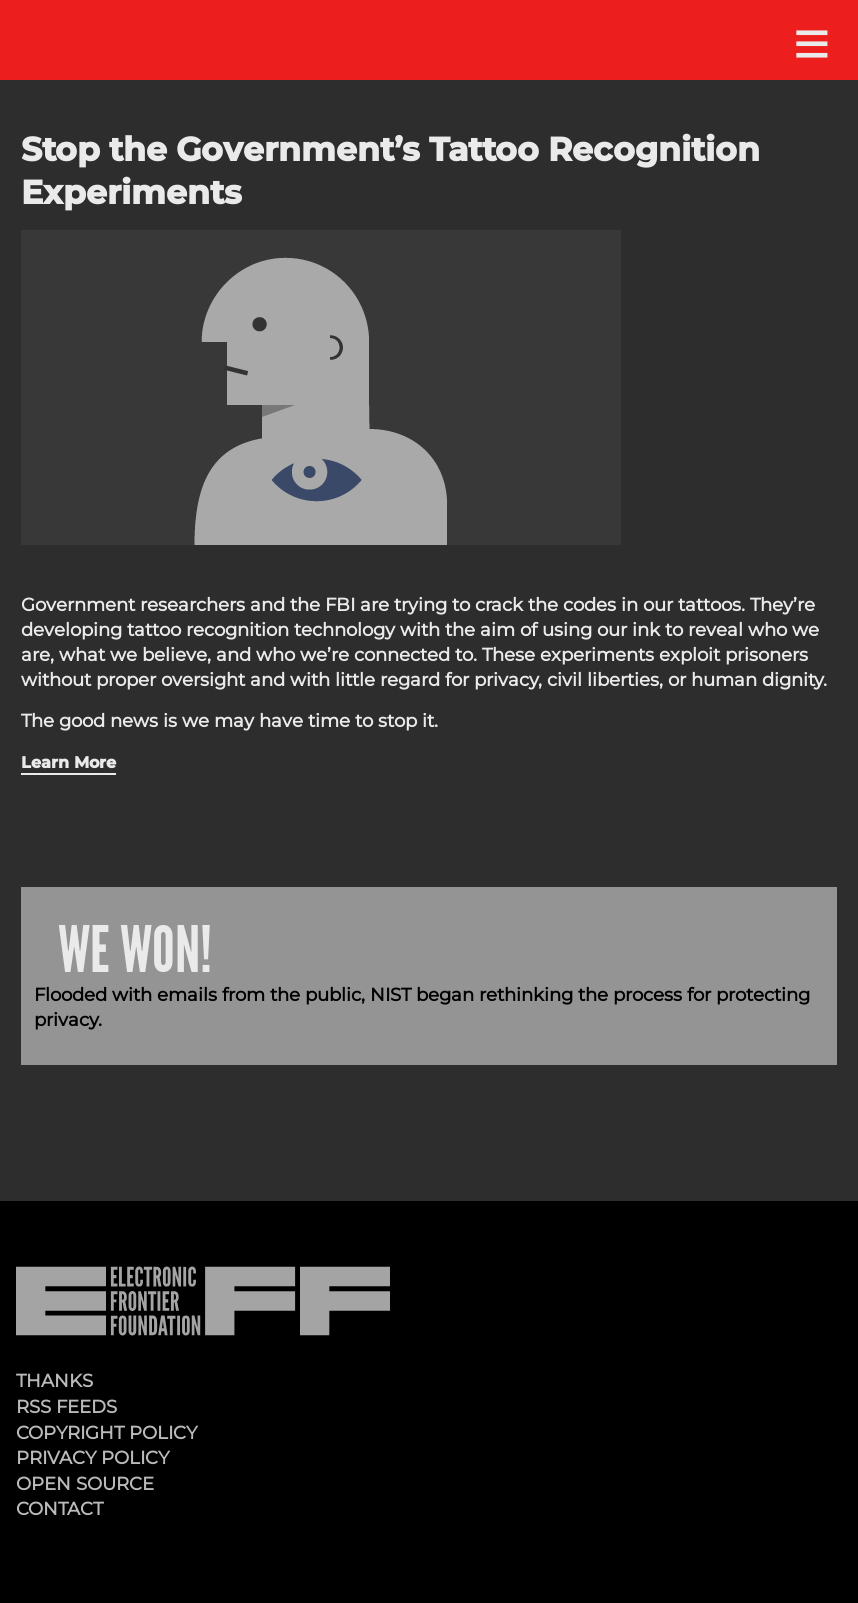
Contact (59, 1508)
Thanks (54, 1380)
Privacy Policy (92, 1457)
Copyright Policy (106, 1432)
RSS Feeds (66, 1406)
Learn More (68, 762)
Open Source (85, 1483)
